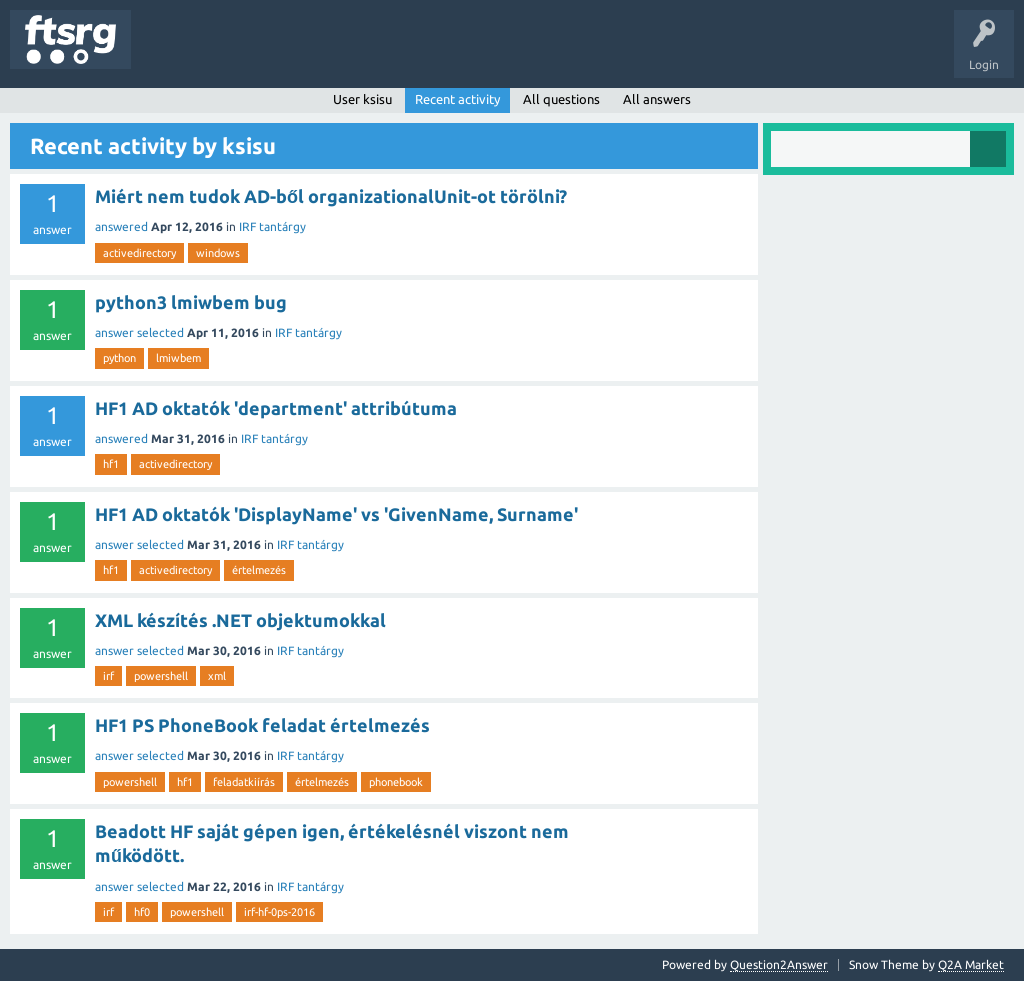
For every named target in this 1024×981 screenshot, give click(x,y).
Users (396, 54)
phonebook (396, 782)
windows (218, 253)
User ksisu (362, 99)
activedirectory (139, 253)
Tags (334, 54)
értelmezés (259, 570)
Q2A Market (971, 964)
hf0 (142, 912)
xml (217, 676)
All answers (657, 99)
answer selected (139, 332)
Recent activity (457, 99)
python (119, 358)
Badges (458, 54)
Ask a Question (591, 54)
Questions (173, 54)
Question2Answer (779, 964)
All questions (561, 99)
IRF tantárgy (272, 226)
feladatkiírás (244, 782)
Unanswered (257, 54)
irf (108, 676)
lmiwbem (178, 358)
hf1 (111, 464)
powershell (161, 676)
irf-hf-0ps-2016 (279, 912)
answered (121, 226)
